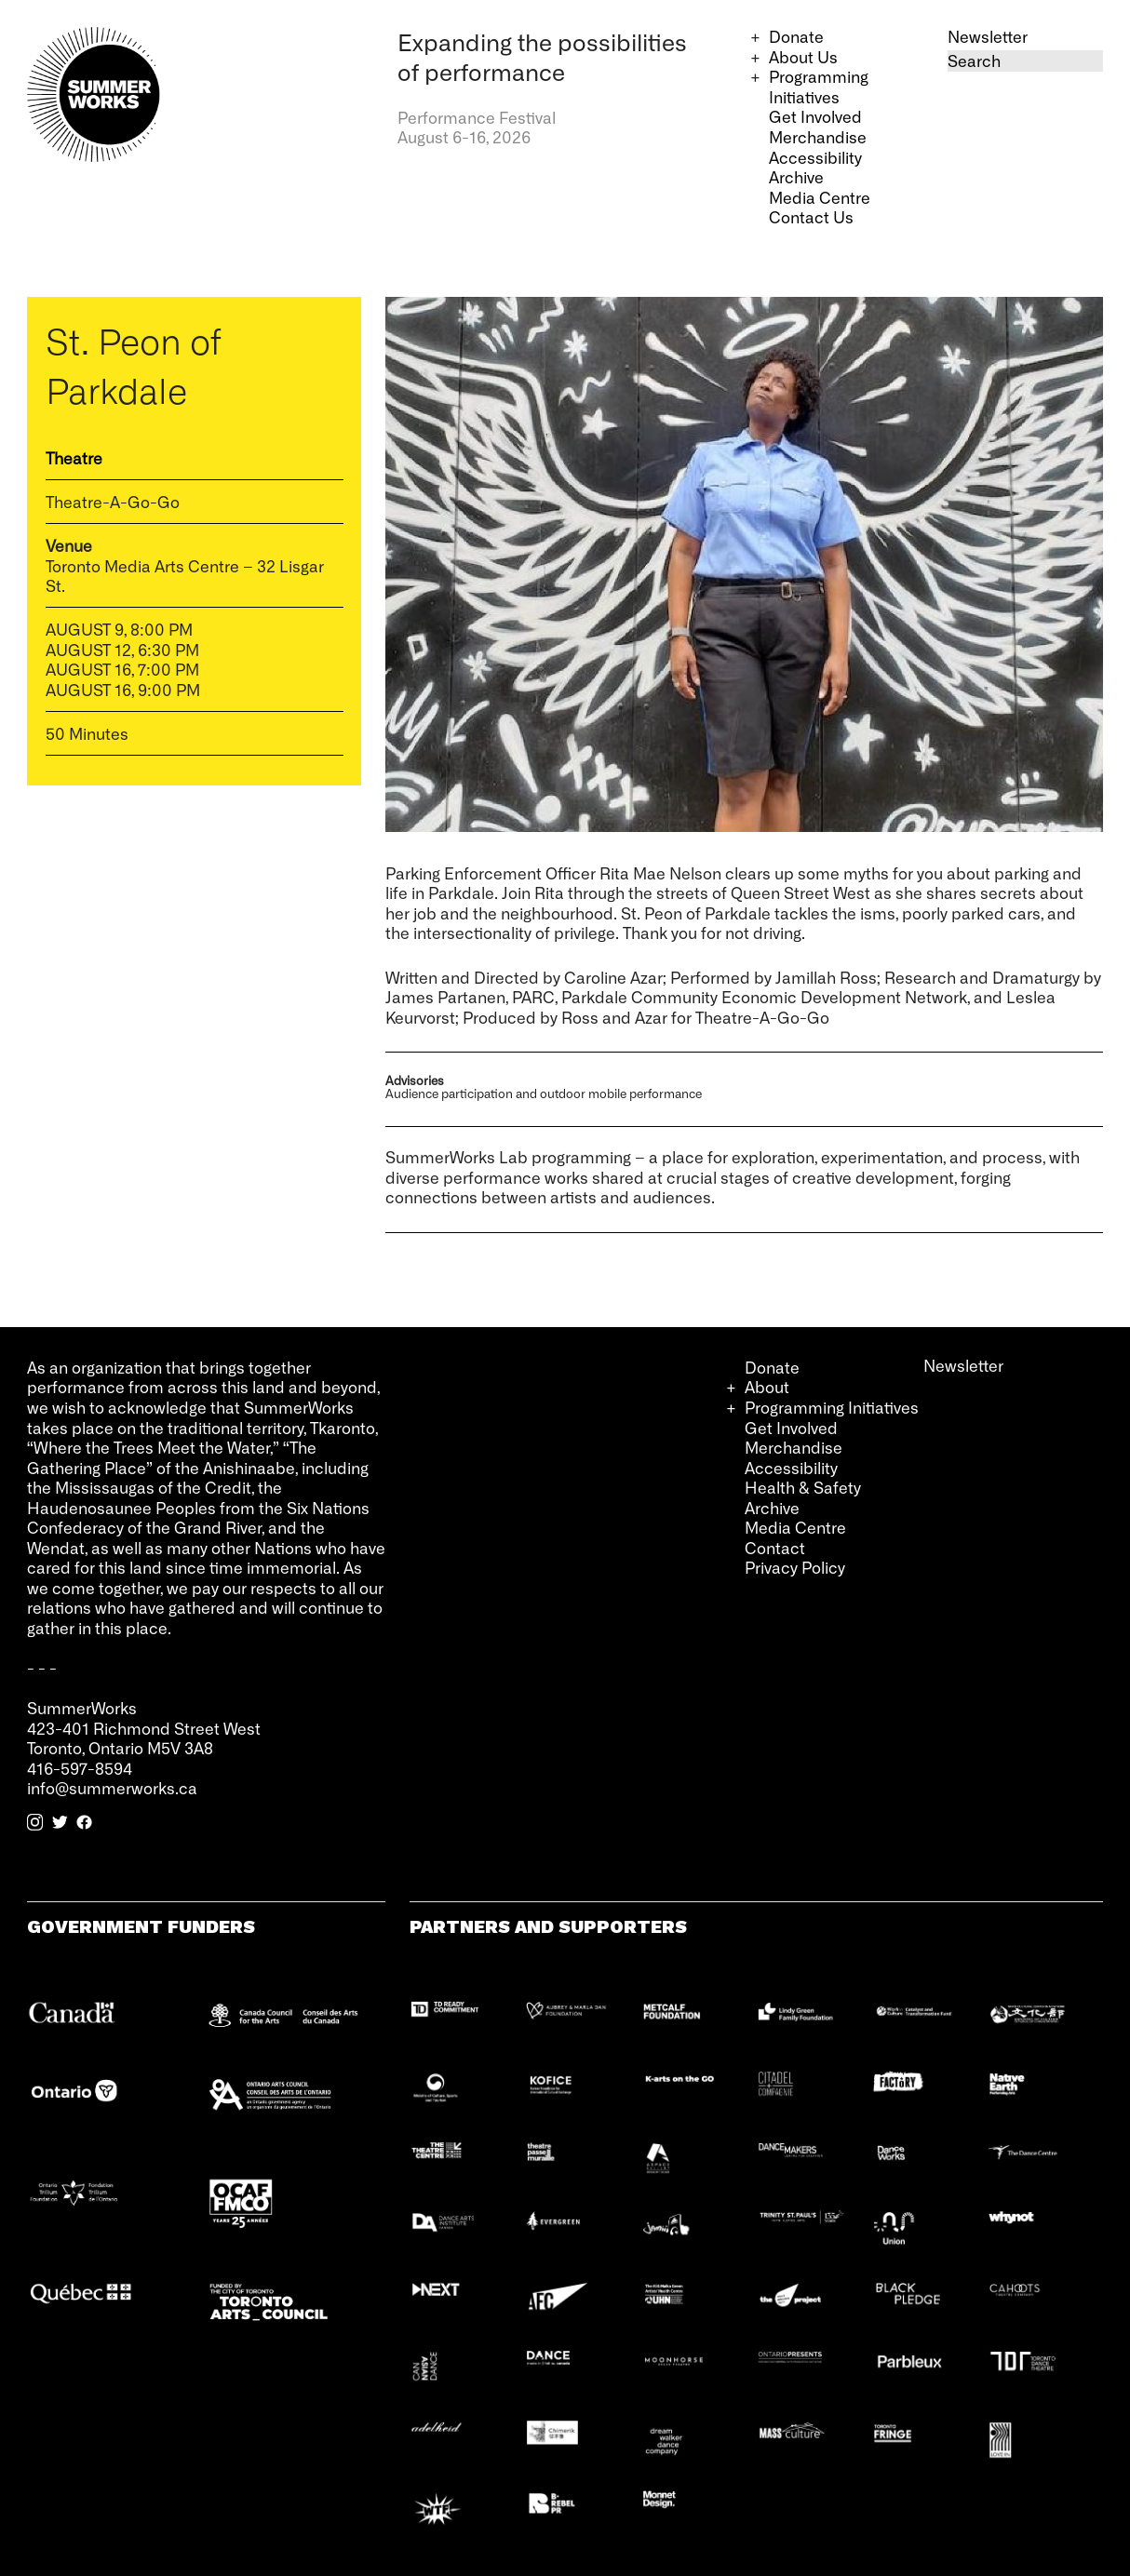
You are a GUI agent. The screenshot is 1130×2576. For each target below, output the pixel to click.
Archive (796, 177)
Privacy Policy (795, 1567)
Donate (796, 36)
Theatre (74, 458)
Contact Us (811, 217)
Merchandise (818, 136)
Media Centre (819, 197)
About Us (803, 56)
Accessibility (815, 157)
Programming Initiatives (818, 86)
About (767, 1386)
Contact (775, 1547)
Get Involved (815, 116)
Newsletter (988, 36)
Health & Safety (803, 1487)
